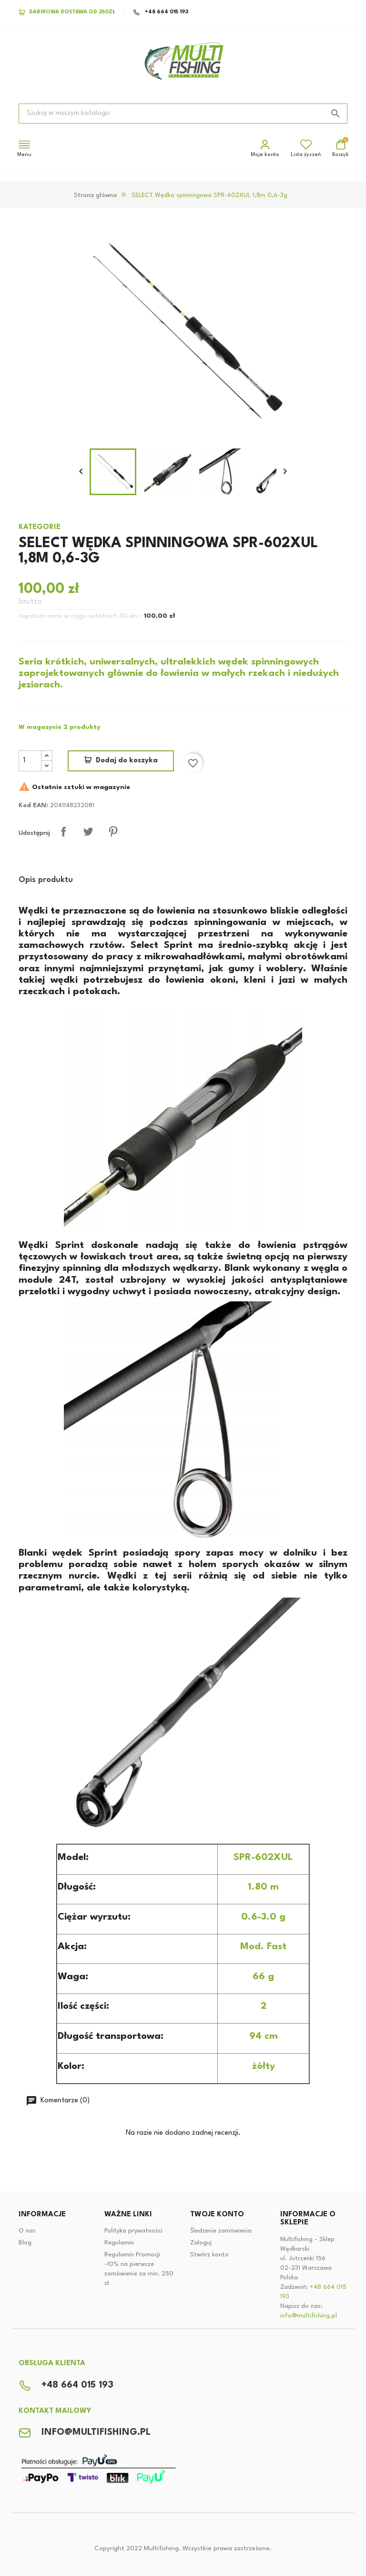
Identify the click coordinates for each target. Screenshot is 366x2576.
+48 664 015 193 (160, 12)
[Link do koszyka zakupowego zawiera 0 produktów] (340, 149)
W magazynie (40, 727)
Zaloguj (201, 2243)
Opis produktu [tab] (46, 880)
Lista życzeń (306, 148)
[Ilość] (30, 760)
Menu (24, 148)
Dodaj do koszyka (127, 760)
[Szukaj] (183, 113)
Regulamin (119, 2243)
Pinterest (112, 831)
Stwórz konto (209, 2255)
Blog (25, 2243)
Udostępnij (63, 831)
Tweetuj (88, 831)
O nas (27, 2231)
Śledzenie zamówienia (221, 2231)
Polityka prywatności (133, 2231)
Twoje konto (217, 2214)
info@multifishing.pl (308, 2316)
